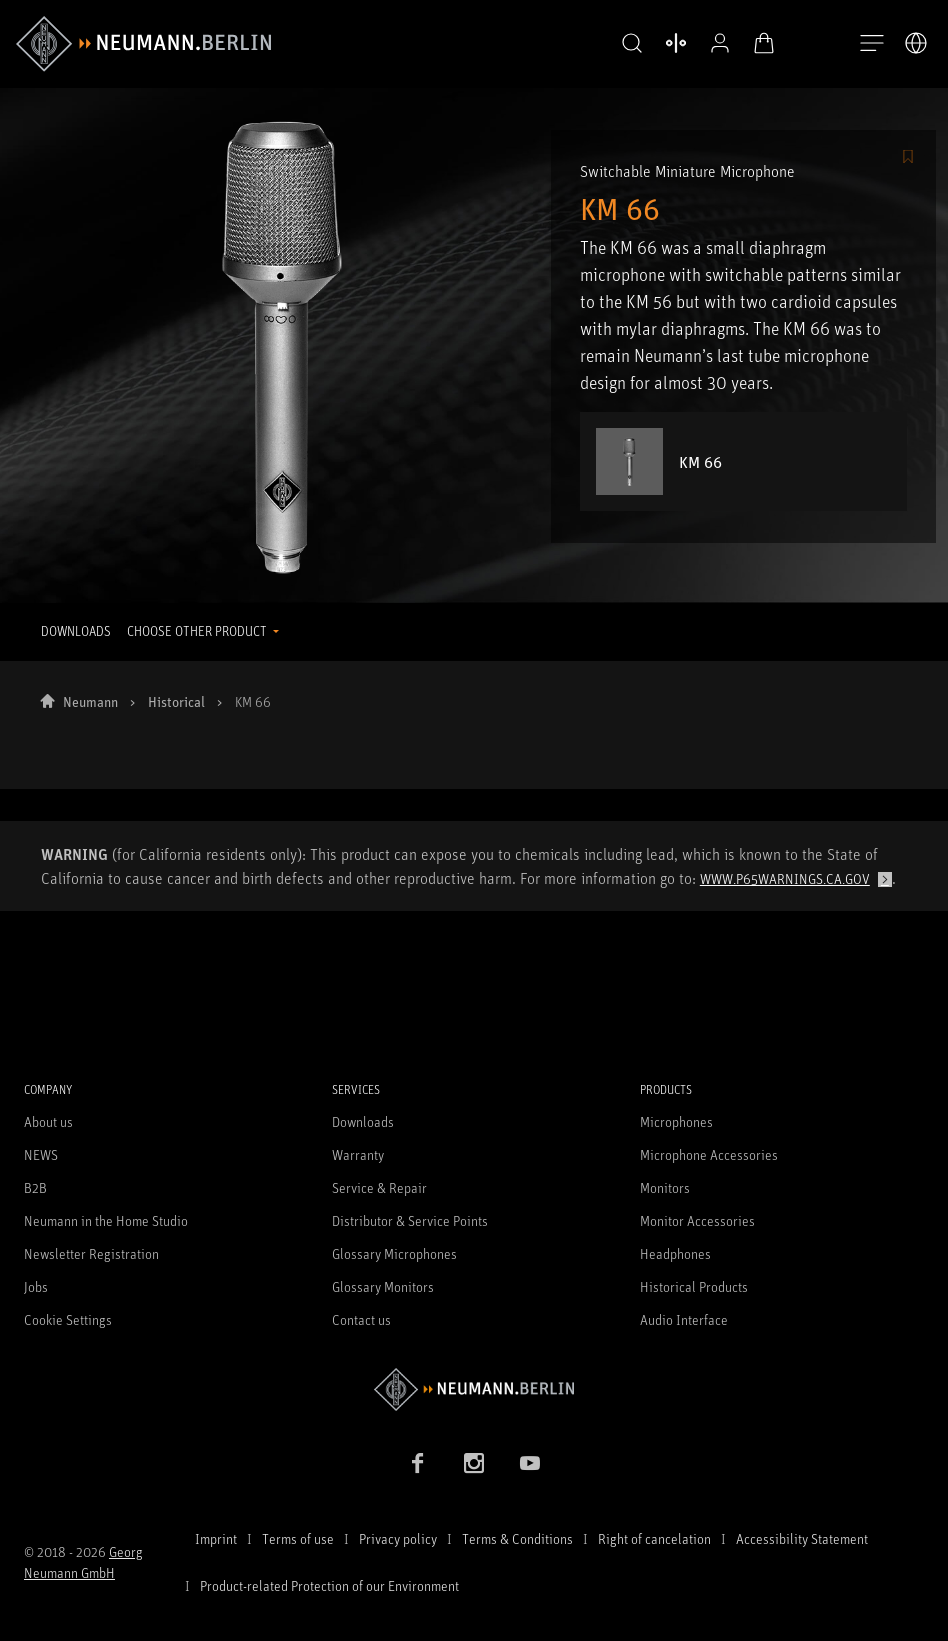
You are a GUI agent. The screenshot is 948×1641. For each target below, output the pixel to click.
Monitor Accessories (697, 1220)
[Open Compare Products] (676, 43)
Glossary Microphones (394, 1253)
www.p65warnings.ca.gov (785, 878)
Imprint (216, 1538)
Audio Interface (684, 1319)
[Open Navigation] (872, 44)
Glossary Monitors (383, 1286)
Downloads (363, 1121)
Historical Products (694, 1286)
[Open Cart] (764, 43)
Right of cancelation (654, 1538)
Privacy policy (398, 1538)
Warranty (358, 1154)
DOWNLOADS (76, 631)
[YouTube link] (530, 1463)
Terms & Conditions (517, 1538)
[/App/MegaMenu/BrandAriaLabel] (143, 44)
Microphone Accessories (709, 1154)
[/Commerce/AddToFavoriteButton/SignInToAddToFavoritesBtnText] (908, 158)
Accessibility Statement (802, 1538)
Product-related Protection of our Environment (329, 1585)
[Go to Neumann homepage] (474, 1389)
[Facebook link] (418, 1463)
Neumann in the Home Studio (106, 1220)
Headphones (675, 1253)
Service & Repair (379, 1187)
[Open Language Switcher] (916, 43)
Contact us (361, 1319)
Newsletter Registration (91, 1253)
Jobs (36, 1286)
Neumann (90, 701)
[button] (632, 44)
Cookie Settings (68, 1319)
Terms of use (298, 1538)
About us (48, 1121)
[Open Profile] (720, 43)
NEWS (41, 1154)
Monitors (665, 1187)
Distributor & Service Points (410, 1220)
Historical (176, 701)
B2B (35, 1187)
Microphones (676, 1121)
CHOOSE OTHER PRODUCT (198, 631)
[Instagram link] (474, 1463)
